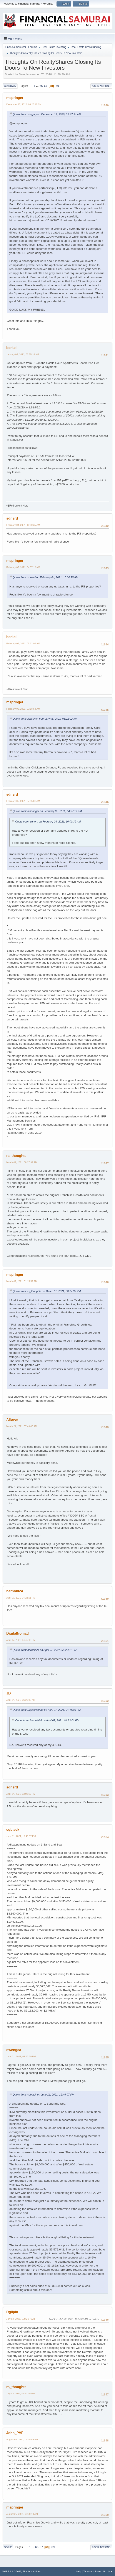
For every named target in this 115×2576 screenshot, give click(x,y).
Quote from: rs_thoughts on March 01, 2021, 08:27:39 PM (47, 1291)
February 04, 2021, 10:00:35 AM (23, 525)
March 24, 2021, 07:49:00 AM (21, 1426)
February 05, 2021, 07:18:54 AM (23, 708)
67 (45, 85)
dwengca (13, 2050)
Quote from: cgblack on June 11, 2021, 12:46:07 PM (43, 2094)
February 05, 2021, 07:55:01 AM (23, 801)
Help (79, 2571)
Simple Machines (31, 2571)
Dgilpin (12, 2312)
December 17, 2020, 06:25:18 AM (23, 104)
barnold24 (14, 1591)
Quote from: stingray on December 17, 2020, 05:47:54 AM (47, 114)
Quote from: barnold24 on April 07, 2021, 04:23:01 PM (45, 1650)
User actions (101, 86)
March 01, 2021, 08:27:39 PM (21, 1162)
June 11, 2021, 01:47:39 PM (21, 2056)
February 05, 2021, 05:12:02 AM (23, 643)
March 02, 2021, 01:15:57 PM (21, 1281)
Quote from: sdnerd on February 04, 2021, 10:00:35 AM (45, 577)
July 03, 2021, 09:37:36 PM (20, 2393)
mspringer (14, 98)
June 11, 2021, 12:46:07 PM (21, 1836)
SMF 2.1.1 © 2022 (11, 2571)
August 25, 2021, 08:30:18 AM (22, 2514)
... (37, 85)
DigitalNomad (17, 1633)
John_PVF (14, 2433)
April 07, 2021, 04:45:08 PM (20, 1640)
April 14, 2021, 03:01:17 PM (20, 1794)
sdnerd (12, 518)
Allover (12, 1419)
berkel (11, 348)
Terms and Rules (92, 2571)
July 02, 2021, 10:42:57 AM (20, 2319)
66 (41, 85)
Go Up (8, 2547)
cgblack (12, 1829)
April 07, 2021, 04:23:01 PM (20, 1597)
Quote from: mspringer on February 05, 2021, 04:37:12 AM (47, 811)
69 (57, 85)
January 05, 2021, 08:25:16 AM (22, 354)
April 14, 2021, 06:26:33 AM (20, 1700)
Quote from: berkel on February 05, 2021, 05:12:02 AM (45, 718)
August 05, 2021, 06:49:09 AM (22, 2439)
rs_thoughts (16, 1156)
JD (8, 1693)
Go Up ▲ (108, 2571)
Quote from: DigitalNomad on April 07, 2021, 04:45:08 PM (47, 1709)
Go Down (10, 86)
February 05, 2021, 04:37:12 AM (23, 567)
